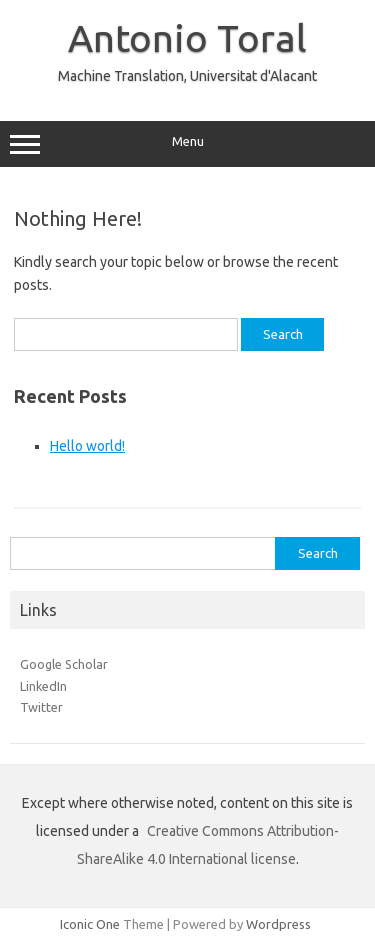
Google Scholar (64, 664)
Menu (187, 144)
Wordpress (278, 924)
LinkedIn (43, 686)
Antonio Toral (187, 38)
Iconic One (90, 924)
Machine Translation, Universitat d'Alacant (187, 76)
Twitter (41, 707)
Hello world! (87, 446)
